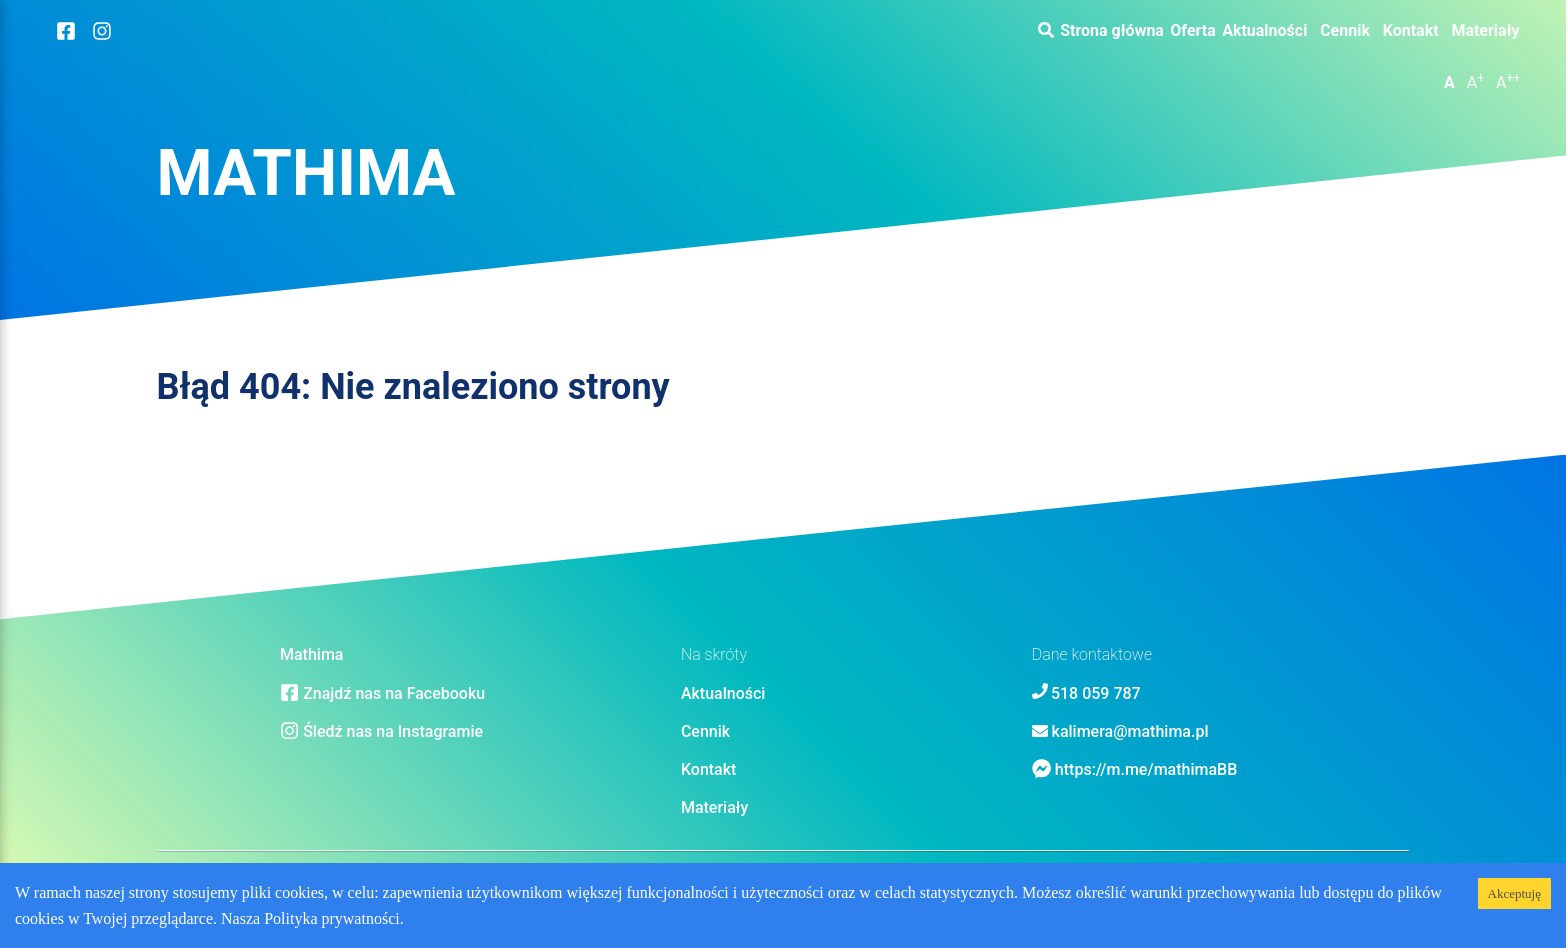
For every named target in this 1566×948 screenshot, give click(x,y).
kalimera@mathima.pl (1130, 731)
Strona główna (1112, 31)
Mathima (306, 173)
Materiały (1485, 31)
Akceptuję (1514, 893)
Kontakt (1411, 31)
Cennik (1345, 31)
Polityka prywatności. (334, 918)
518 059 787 (1096, 693)
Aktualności (1264, 31)
